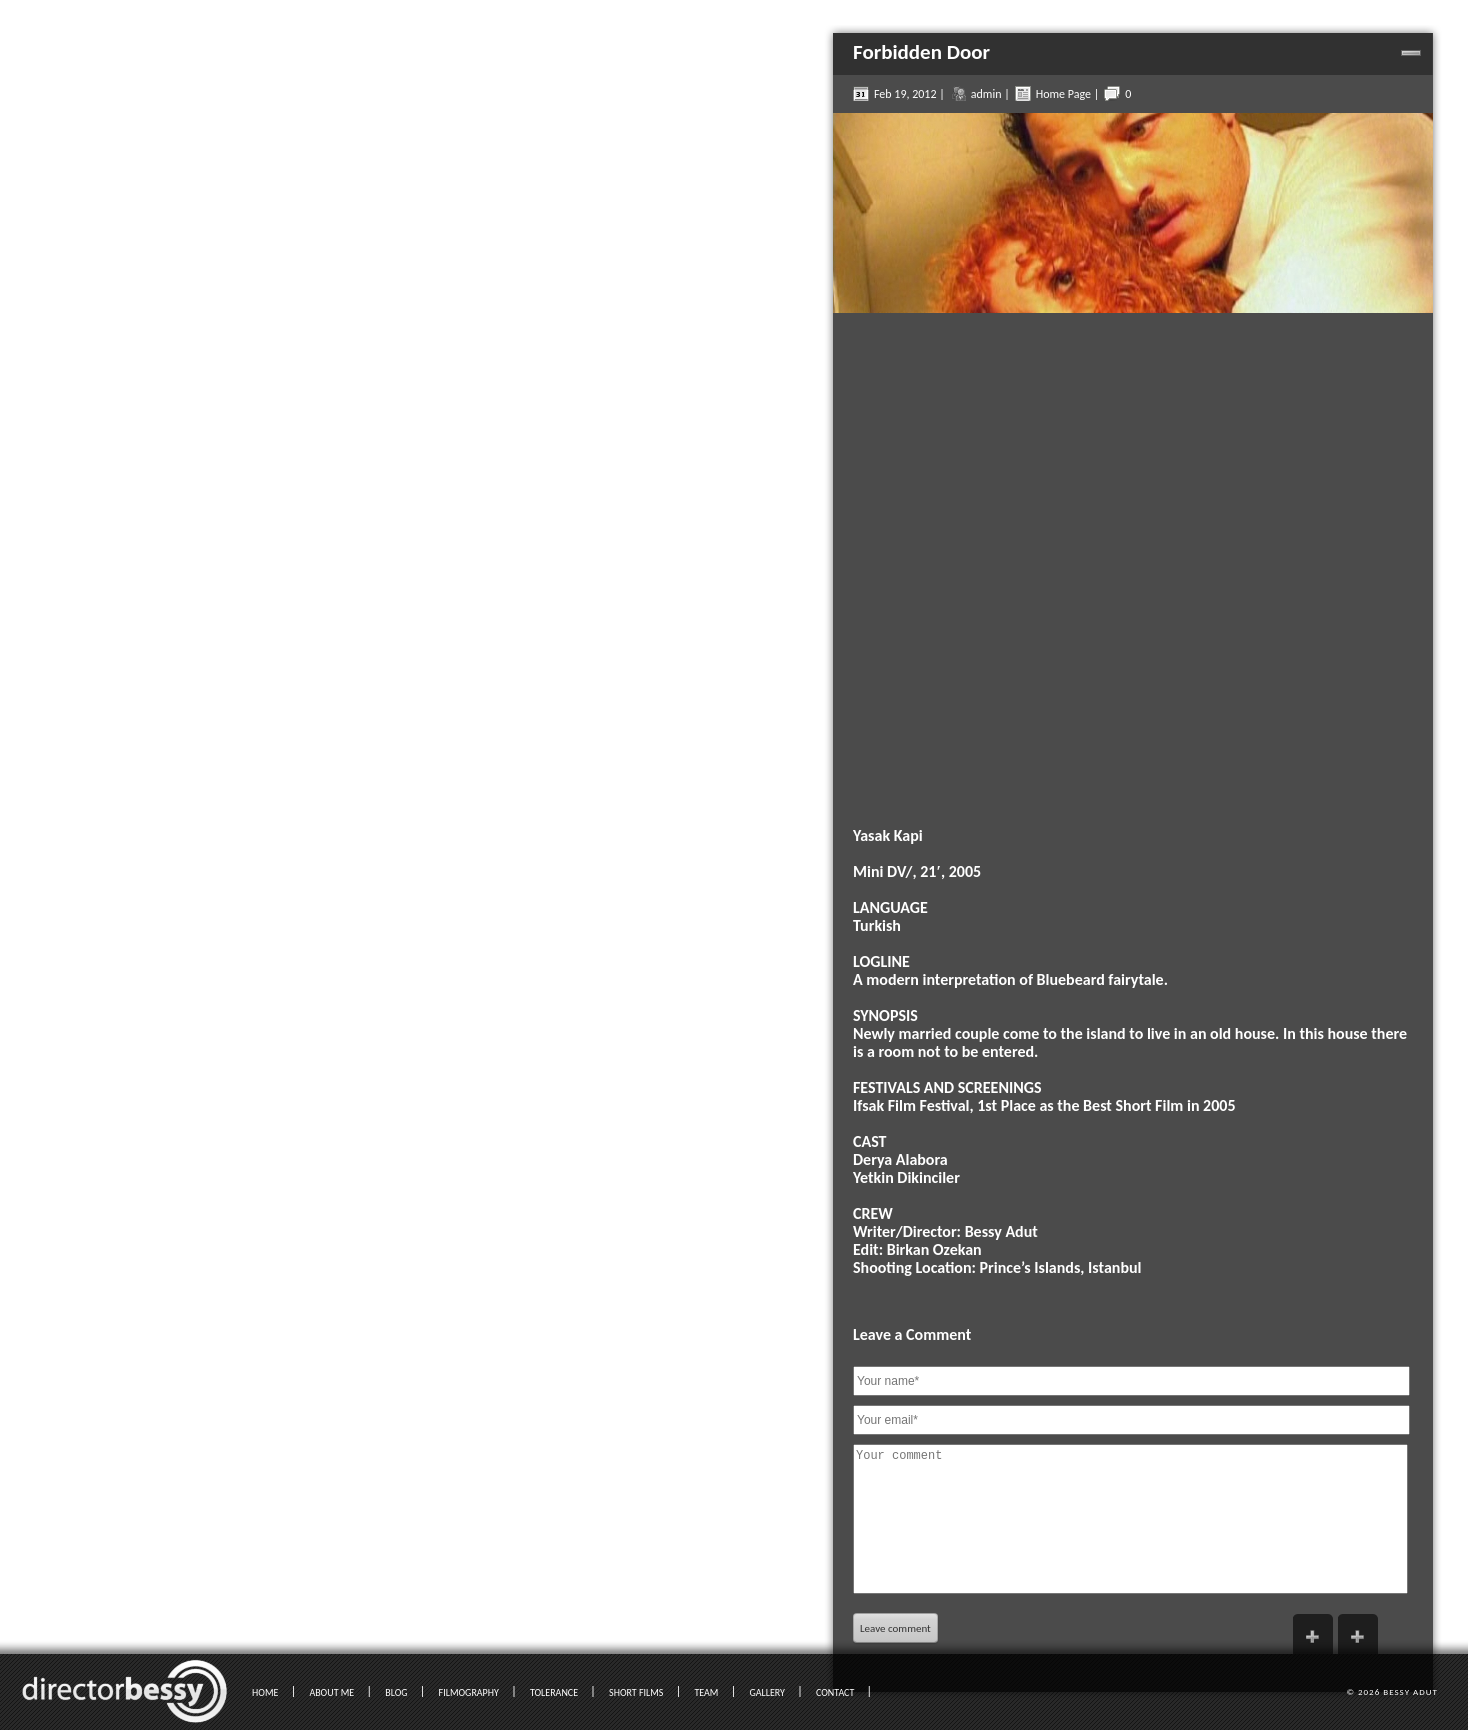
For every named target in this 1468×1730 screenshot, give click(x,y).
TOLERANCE (554, 1692)
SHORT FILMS (636, 1692)
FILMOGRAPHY (469, 1692)
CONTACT (835, 1692)
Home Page (1063, 94)
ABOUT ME (331, 1692)
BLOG (396, 1692)
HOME (265, 1692)
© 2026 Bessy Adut (1392, 1691)
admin (986, 94)
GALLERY (767, 1692)
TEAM (706, 1692)
